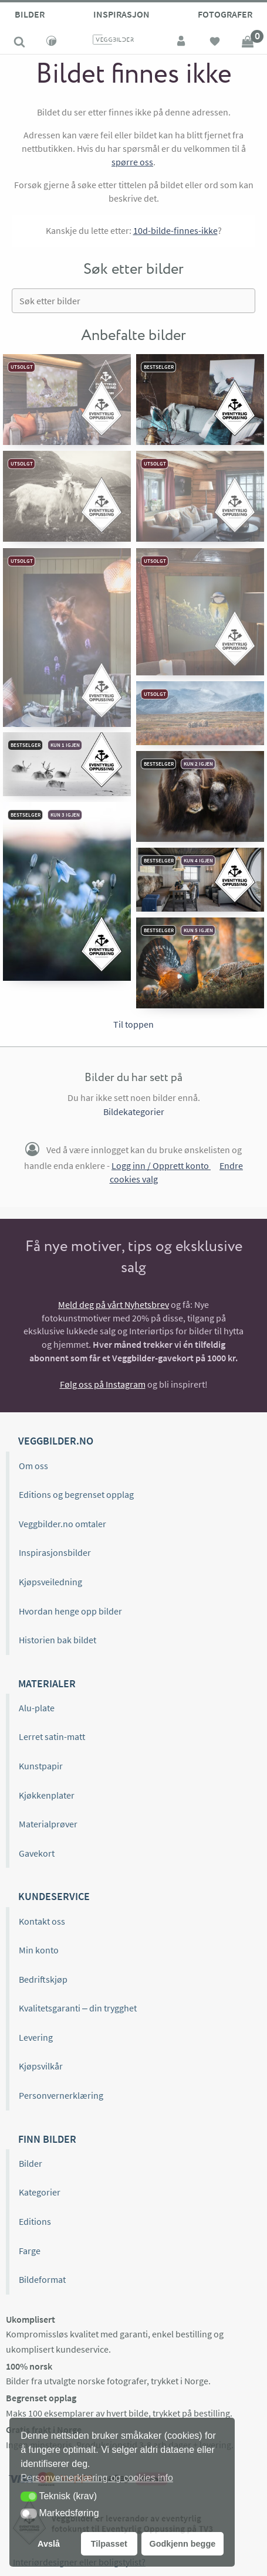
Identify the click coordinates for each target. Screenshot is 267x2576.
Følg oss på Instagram (103, 1384)
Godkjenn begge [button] (182, 2543)
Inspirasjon (121, 14)
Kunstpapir (41, 1766)
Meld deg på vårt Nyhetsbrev (113, 1304)
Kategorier (39, 2192)
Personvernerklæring (61, 2095)
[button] (29, 2497)
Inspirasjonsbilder (55, 1552)
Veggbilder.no (55, 1440)
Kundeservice (54, 1896)
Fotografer (225, 14)
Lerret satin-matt (52, 1736)
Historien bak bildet (57, 1640)
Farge (29, 2250)
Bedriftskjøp (43, 1979)
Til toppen (133, 1024)
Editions (35, 2221)
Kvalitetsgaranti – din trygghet (78, 2008)
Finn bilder (47, 2139)
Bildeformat (42, 2279)
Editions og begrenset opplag (76, 1494)
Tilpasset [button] (109, 2543)
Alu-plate (37, 1708)
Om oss (33, 1465)
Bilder (30, 14)
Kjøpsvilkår (41, 2066)
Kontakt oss (42, 1921)
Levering (36, 2037)
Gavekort (37, 1853)
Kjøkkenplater (47, 1795)
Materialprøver (48, 1824)
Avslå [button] (49, 2543)
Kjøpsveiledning (50, 1582)
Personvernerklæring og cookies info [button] (97, 2478)
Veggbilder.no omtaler (62, 1524)
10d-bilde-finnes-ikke (175, 230)
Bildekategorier (133, 1111)
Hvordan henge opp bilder (70, 1611)
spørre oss (132, 162)
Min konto (39, 1950)
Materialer (47, 1683)
